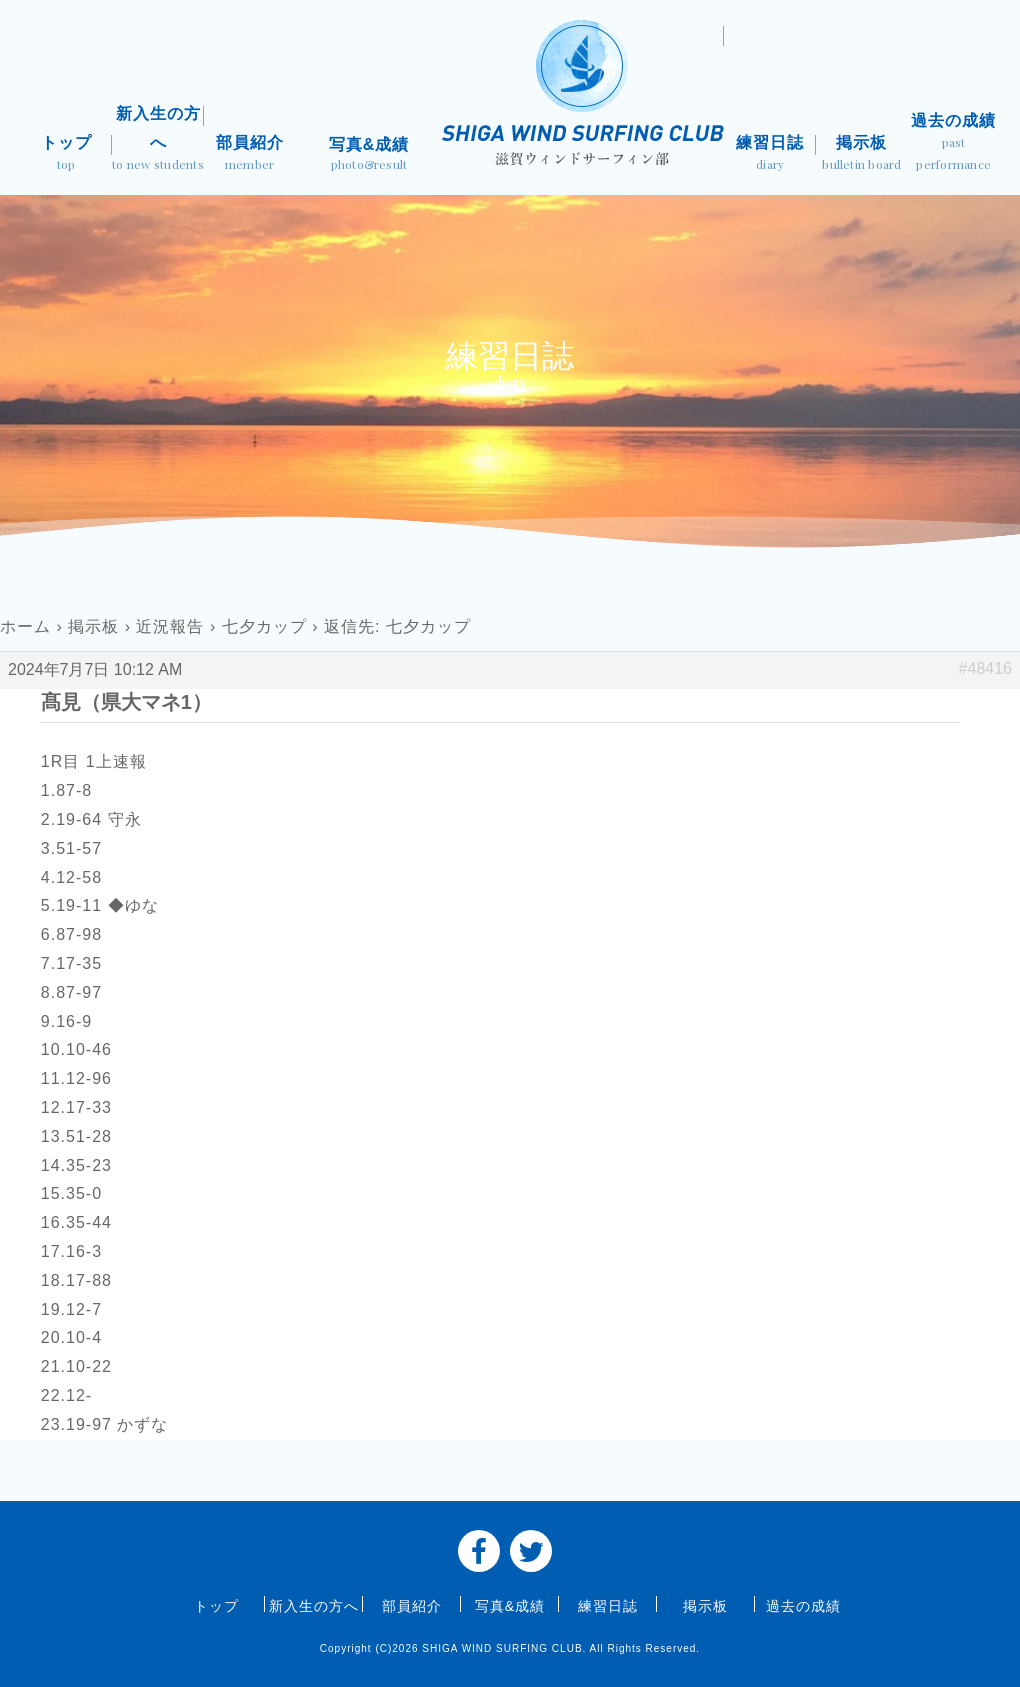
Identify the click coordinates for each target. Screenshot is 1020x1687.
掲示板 (862, 155)
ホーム (25, 626)
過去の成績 (954, 143)
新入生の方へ (158, 140)
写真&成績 (369, 156)
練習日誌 (770, 155)
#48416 (985, 668)
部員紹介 (250, 155)
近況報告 (170, 626)
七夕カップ (264, 626)
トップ (66, 155)
